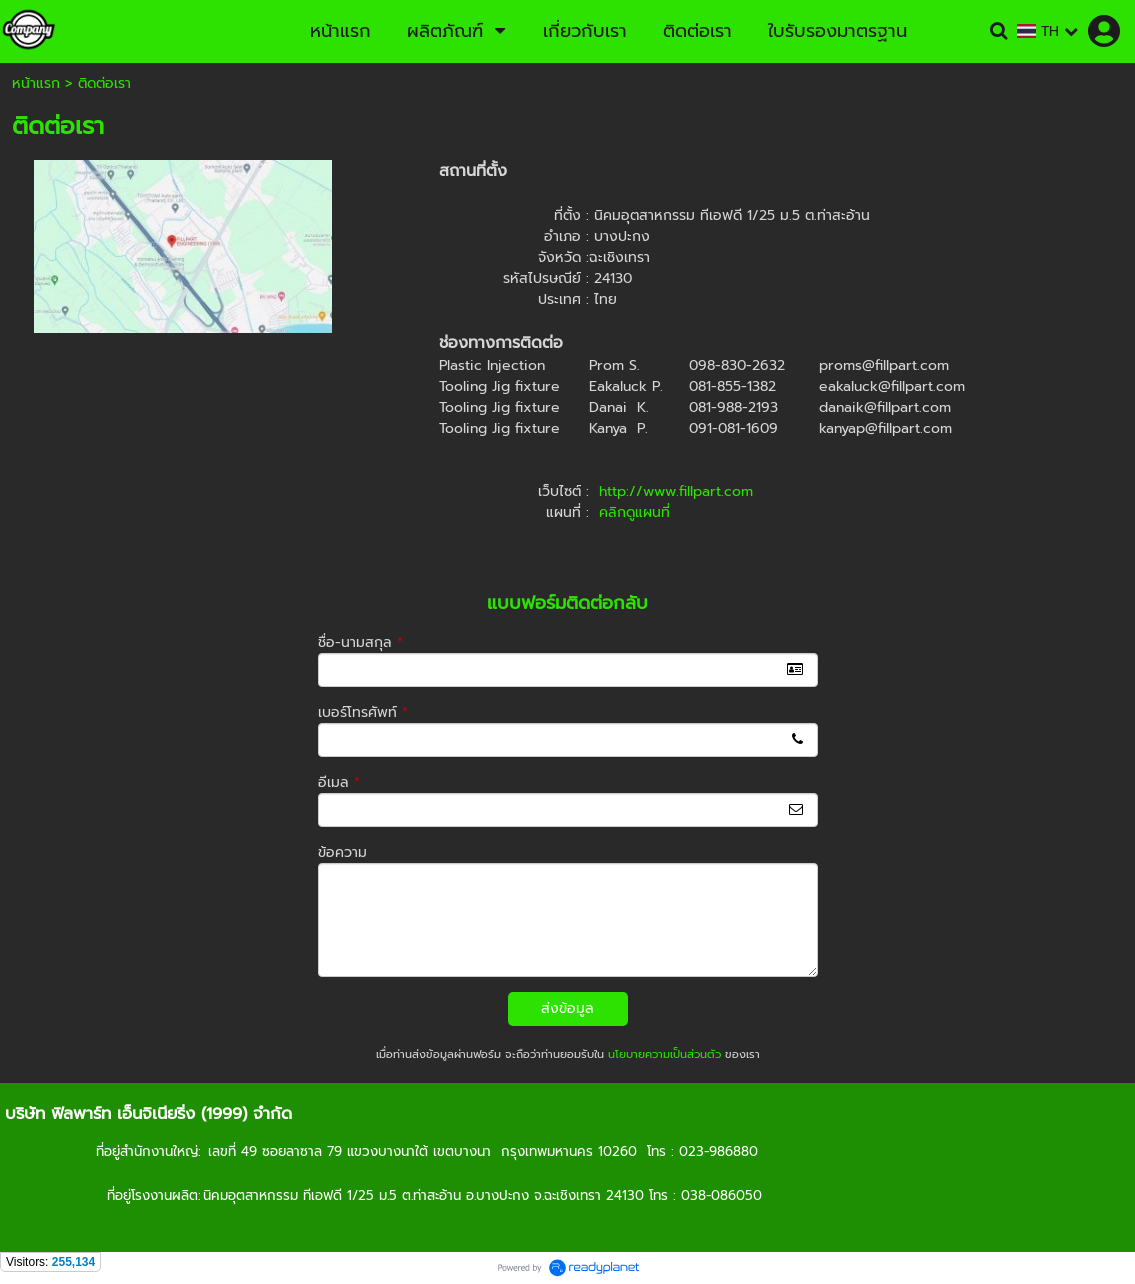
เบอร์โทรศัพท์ (363, 712)
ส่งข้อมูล (567, 1008)
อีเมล (339, 782)
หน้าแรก (36, 83)
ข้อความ (342, 852)
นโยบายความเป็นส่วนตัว (664, 1054)
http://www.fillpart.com (676, 491)
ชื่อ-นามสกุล (360, 642)
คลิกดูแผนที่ (634, 512)
